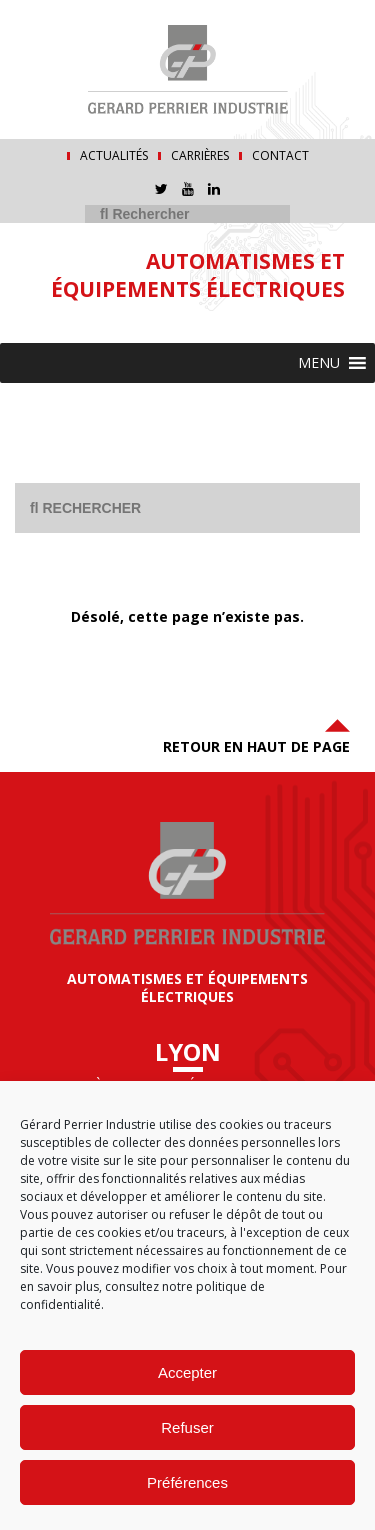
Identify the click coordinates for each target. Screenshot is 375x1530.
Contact (280, 156)
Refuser (187, 1427)
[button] (319, 363)
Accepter (187, 1372)
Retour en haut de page (256, 734)
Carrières (200, 156)
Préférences (187, 1482)
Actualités (114, 156)
